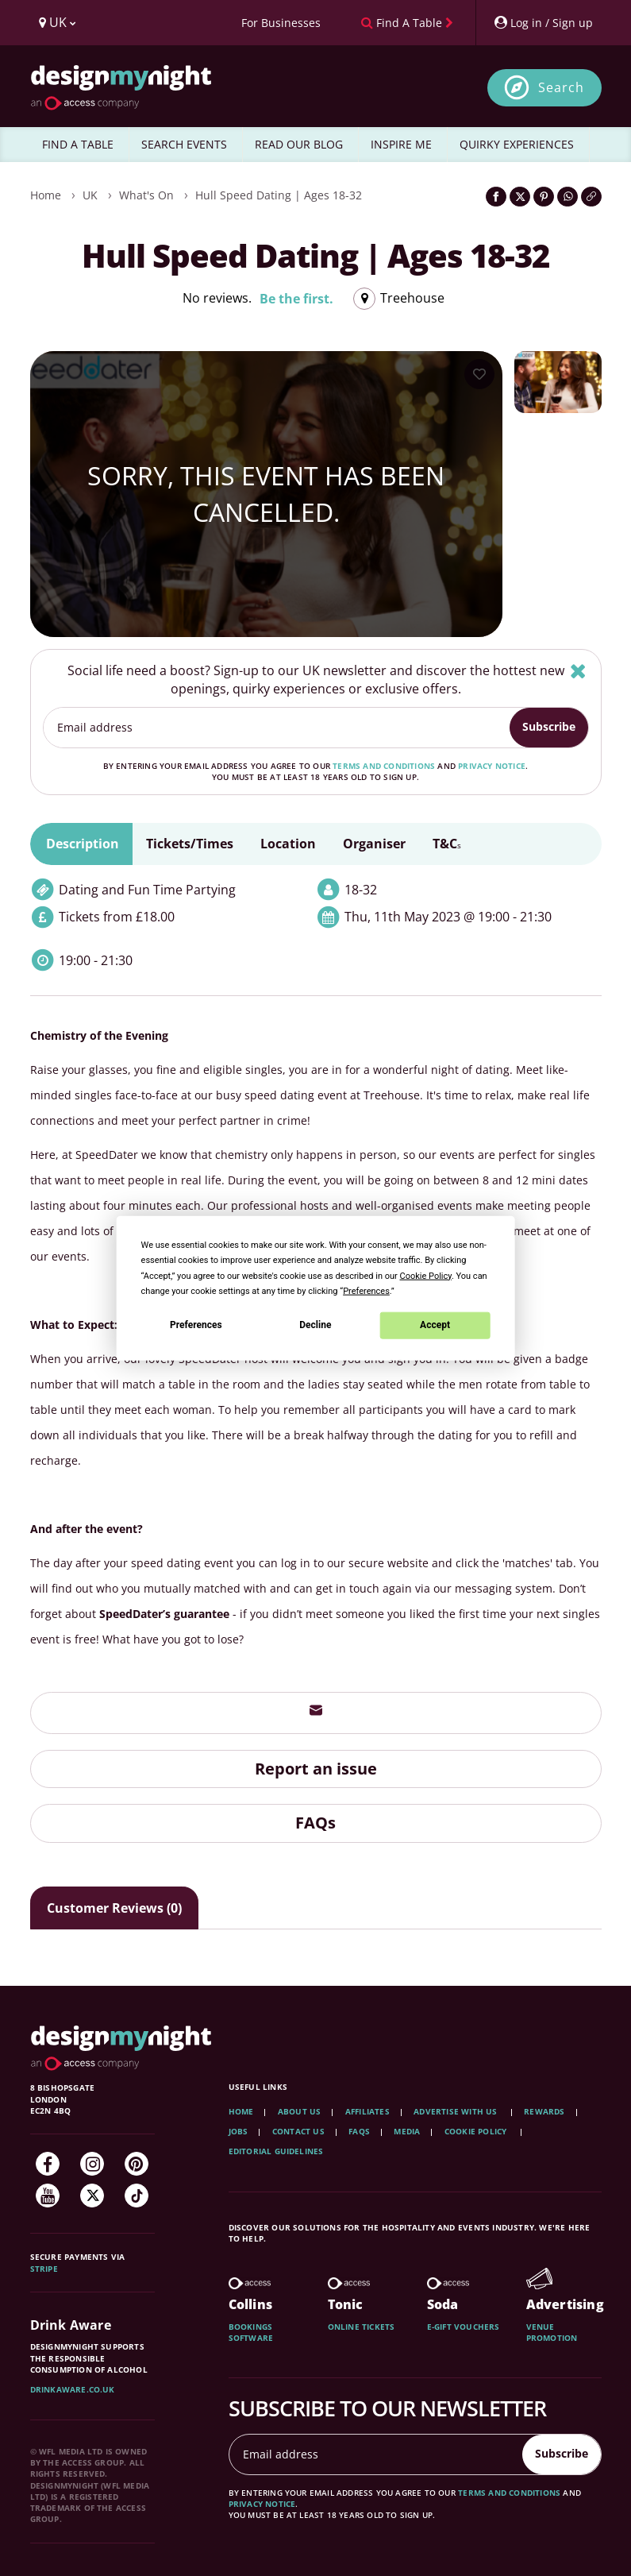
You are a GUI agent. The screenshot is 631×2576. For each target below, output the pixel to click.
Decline (315, 1324)
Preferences (196, 1324)
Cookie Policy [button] (426, 1275)
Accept (435, 1324)
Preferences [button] (366, 1290)
